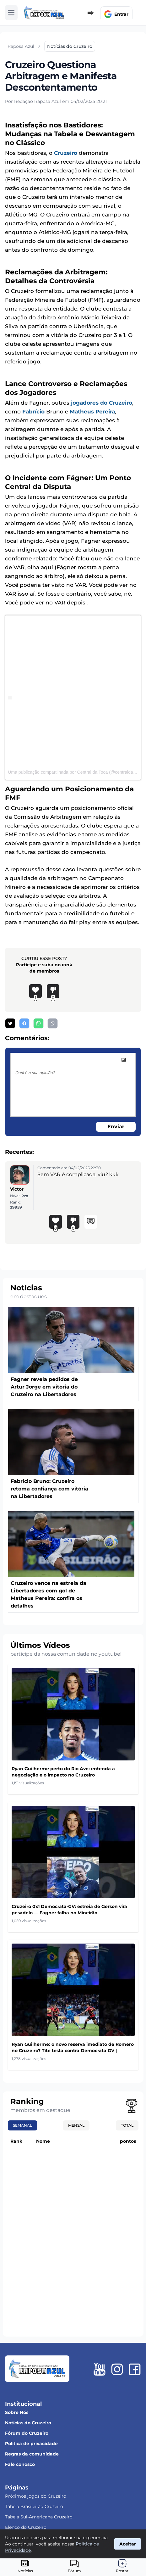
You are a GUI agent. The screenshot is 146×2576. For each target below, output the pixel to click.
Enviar (115, 1127)
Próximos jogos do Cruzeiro (35, 2496)
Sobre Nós (16, 2412)
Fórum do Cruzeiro (26, 2433)
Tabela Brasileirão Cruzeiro (34, 2506)
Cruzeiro (65, 153)
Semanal (22, 2125)
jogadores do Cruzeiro (101, 403)
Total (127, 2125)
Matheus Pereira (92, 411)
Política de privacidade (31, 2443)
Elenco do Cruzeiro (25, 2527)
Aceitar (127, 2544)
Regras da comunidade (32, 2454)
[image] (123, 1060)
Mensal (76, 2125)
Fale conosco (20, 2464)
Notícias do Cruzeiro (28, 2423)
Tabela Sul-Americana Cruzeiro (39, 2517)
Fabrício (33, 411)
